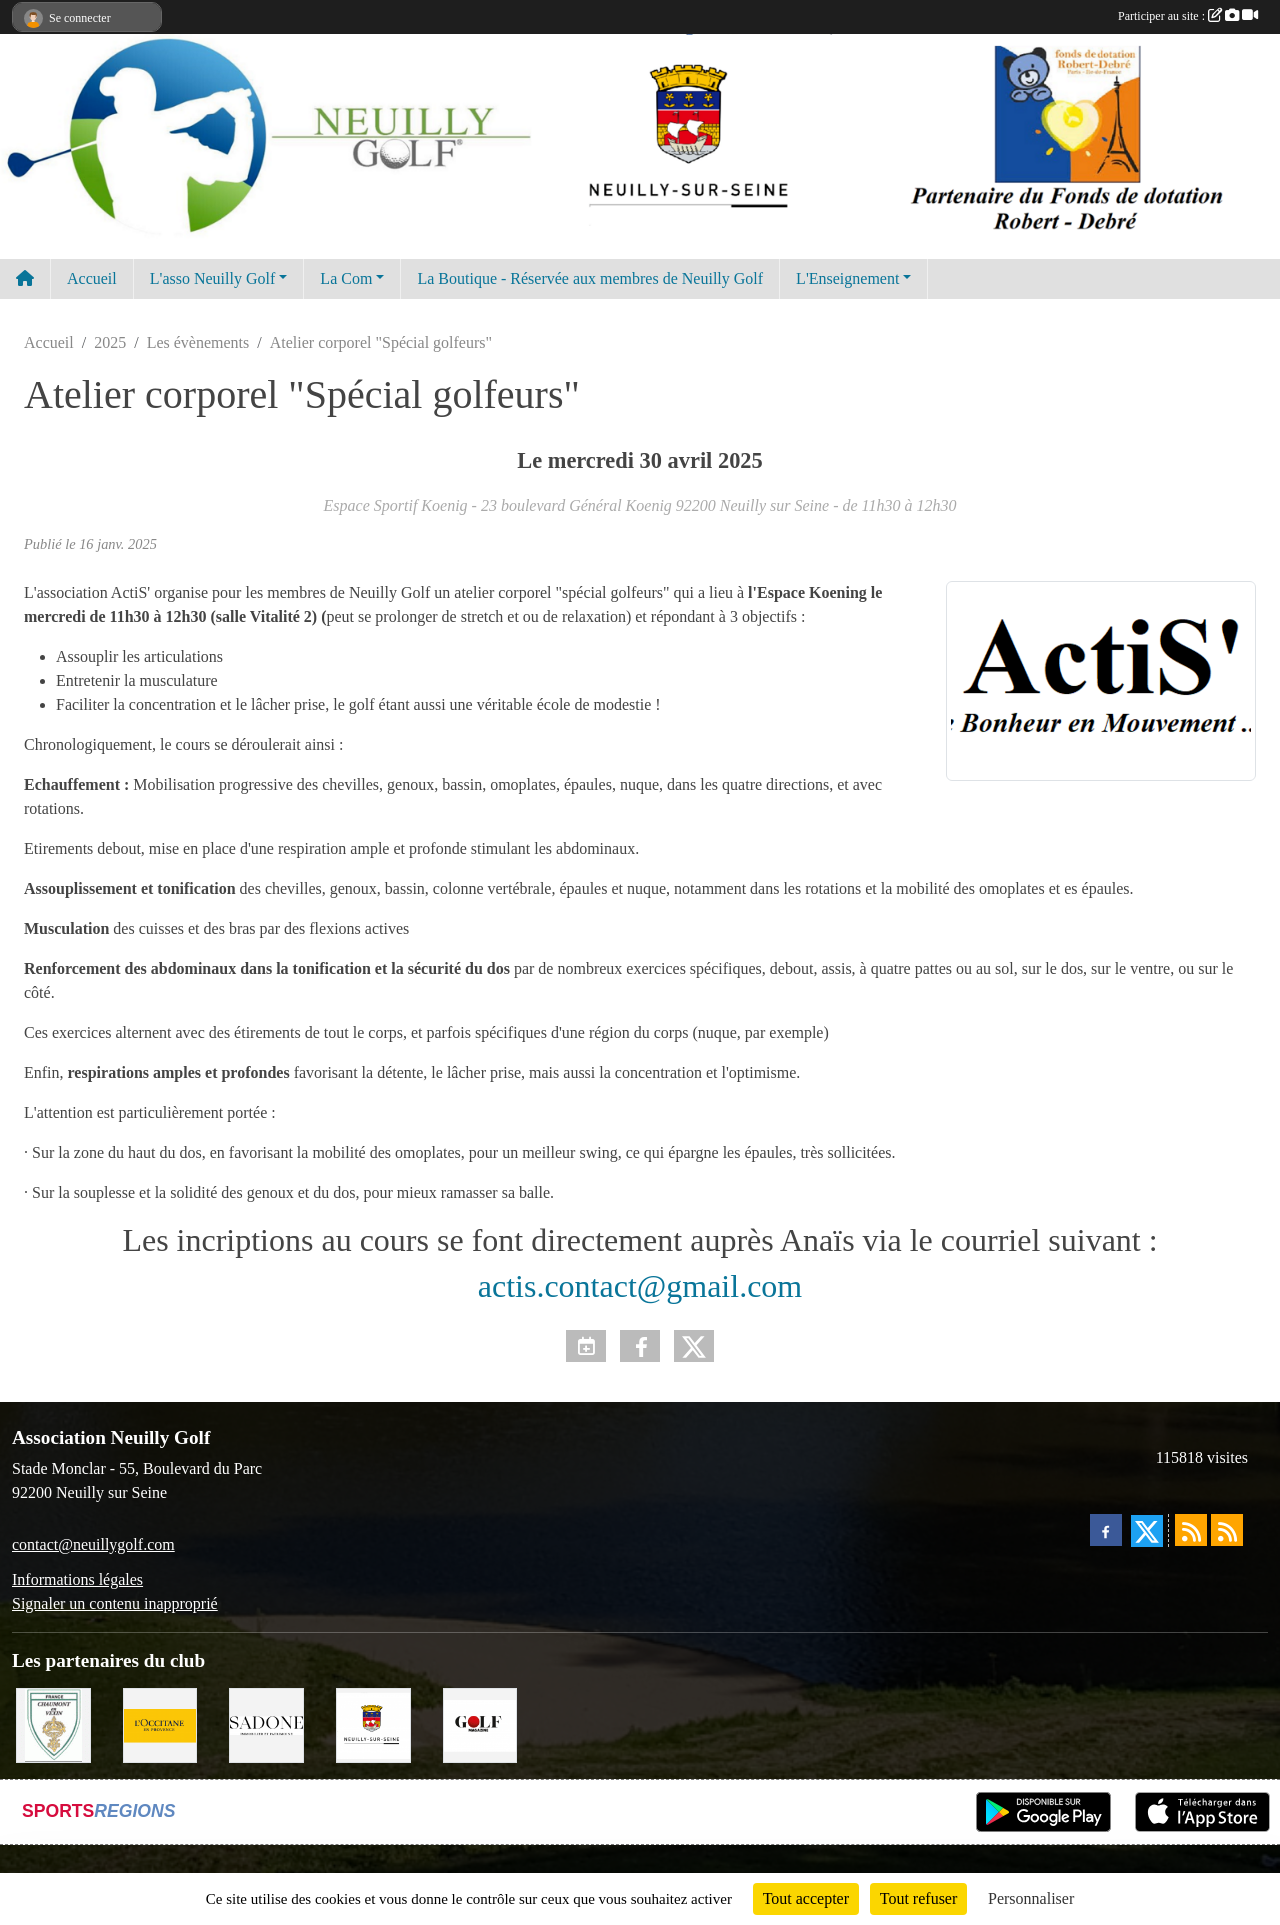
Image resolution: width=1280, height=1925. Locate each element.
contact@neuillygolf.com (93, 1544)
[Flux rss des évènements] (1227, 1530)
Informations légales (77, 1579)
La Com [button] (346, 278)
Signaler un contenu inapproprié (115, 1603)
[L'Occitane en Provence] (160, 1723)
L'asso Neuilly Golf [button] (213, 278)
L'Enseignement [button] (847, 278)
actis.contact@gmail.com (640, 1286)
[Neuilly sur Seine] (373, 1723)
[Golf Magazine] (480, 1723)
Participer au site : (1188, 16)
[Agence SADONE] (266, 1723)
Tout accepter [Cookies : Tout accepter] (806, 1898)
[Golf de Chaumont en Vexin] (53, 1723)
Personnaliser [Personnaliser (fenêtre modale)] (1031, 1898)
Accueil (92, 278)
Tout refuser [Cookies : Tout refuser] (919, 1898)
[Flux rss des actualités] (1191, 1530)
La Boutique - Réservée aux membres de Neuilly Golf (590, 278)
